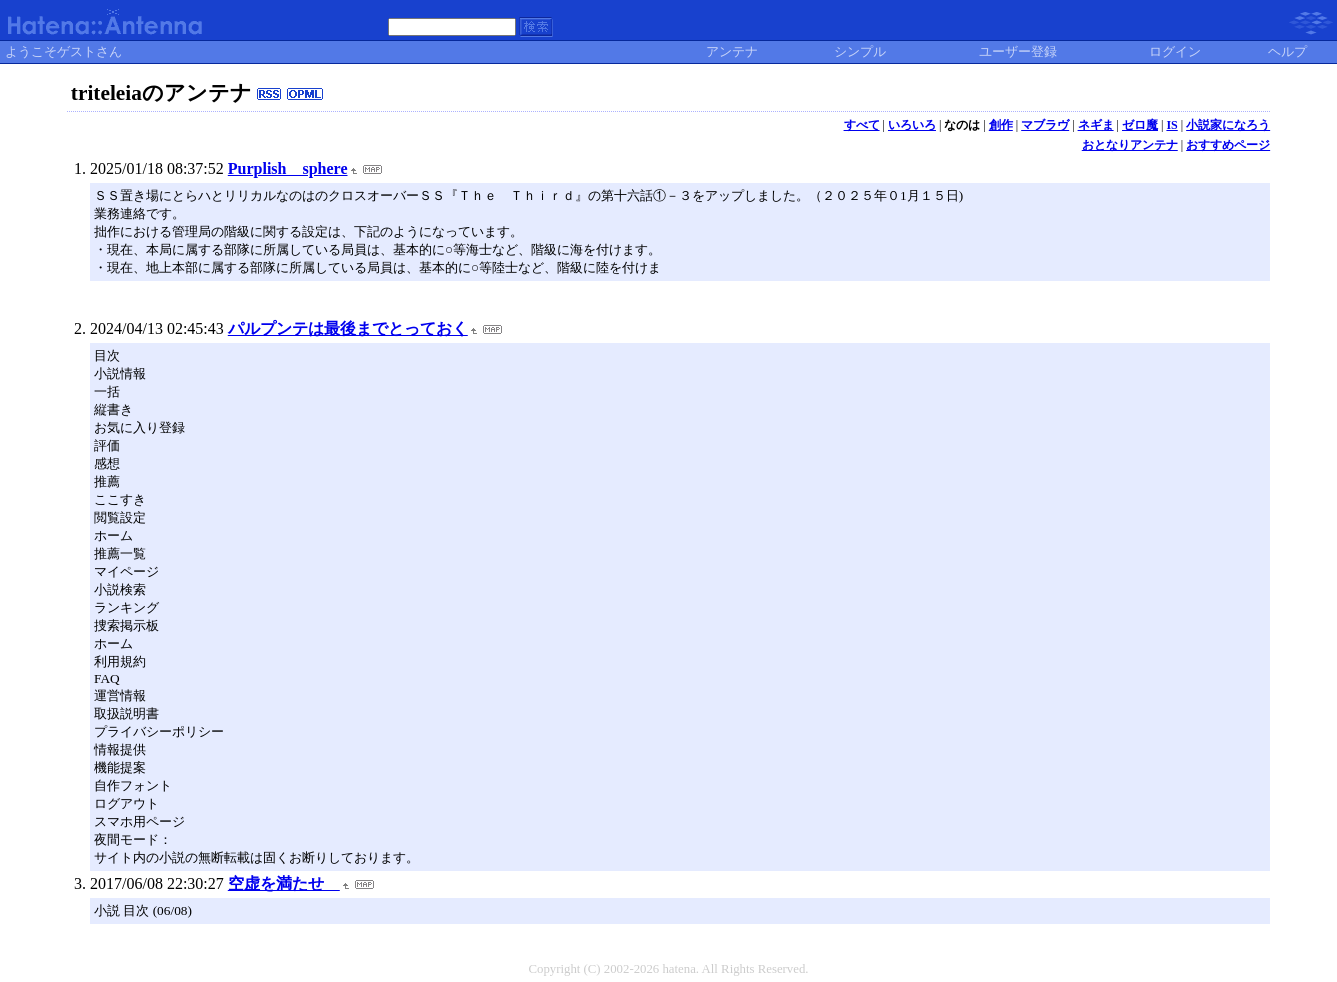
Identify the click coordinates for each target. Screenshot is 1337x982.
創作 (1001, 125)
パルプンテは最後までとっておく (348, 328)
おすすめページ (1228, 145)
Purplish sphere (288, 168)
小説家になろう (1228, 125)
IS (1171, 125)
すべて (862, 125)
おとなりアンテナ (1130, 145)
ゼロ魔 (1140, 125)
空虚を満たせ (284, 883)
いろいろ (912, 125)
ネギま (1096, 125)
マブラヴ (1045, 125)
